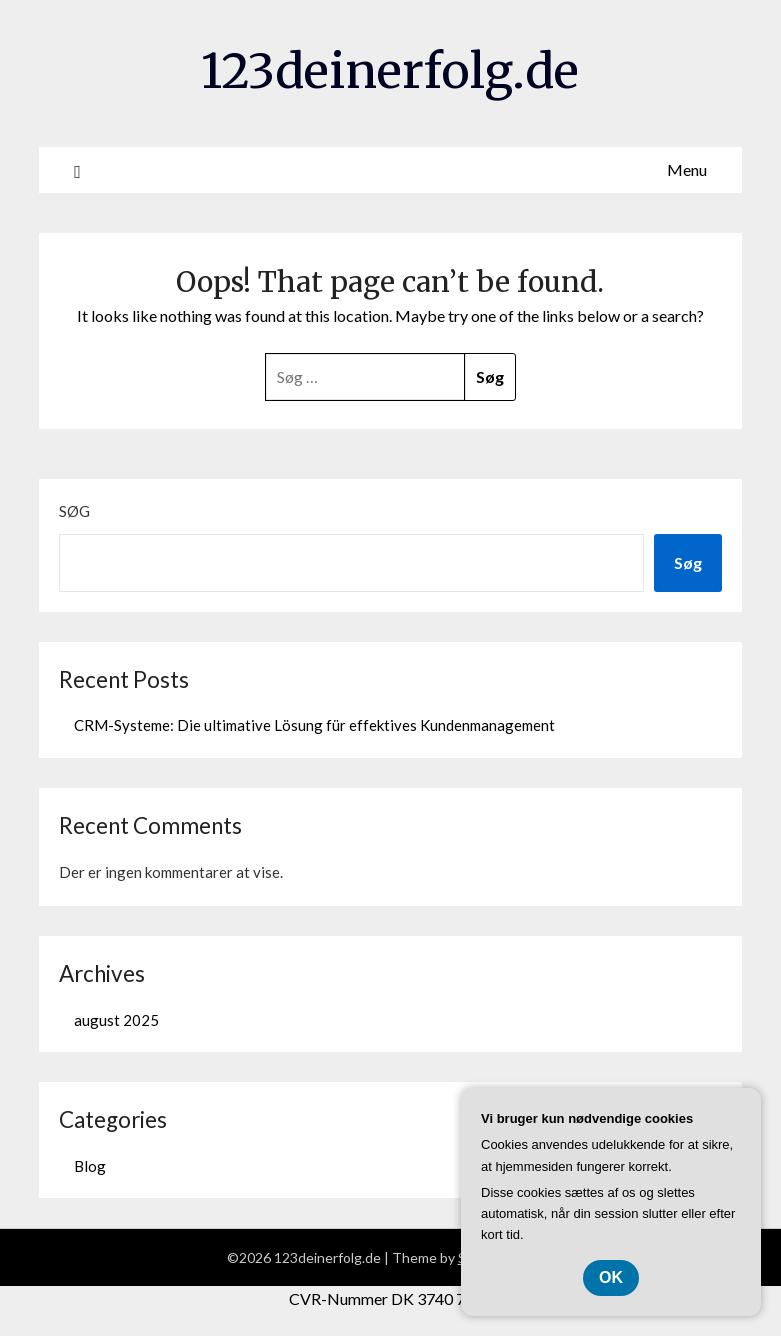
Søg (74, 511)
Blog (90, 1166)
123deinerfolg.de (390, 71)
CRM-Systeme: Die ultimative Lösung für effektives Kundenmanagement (314, 725)
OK (611, 1277)
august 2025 (116, 1020)
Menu (687, 169)
